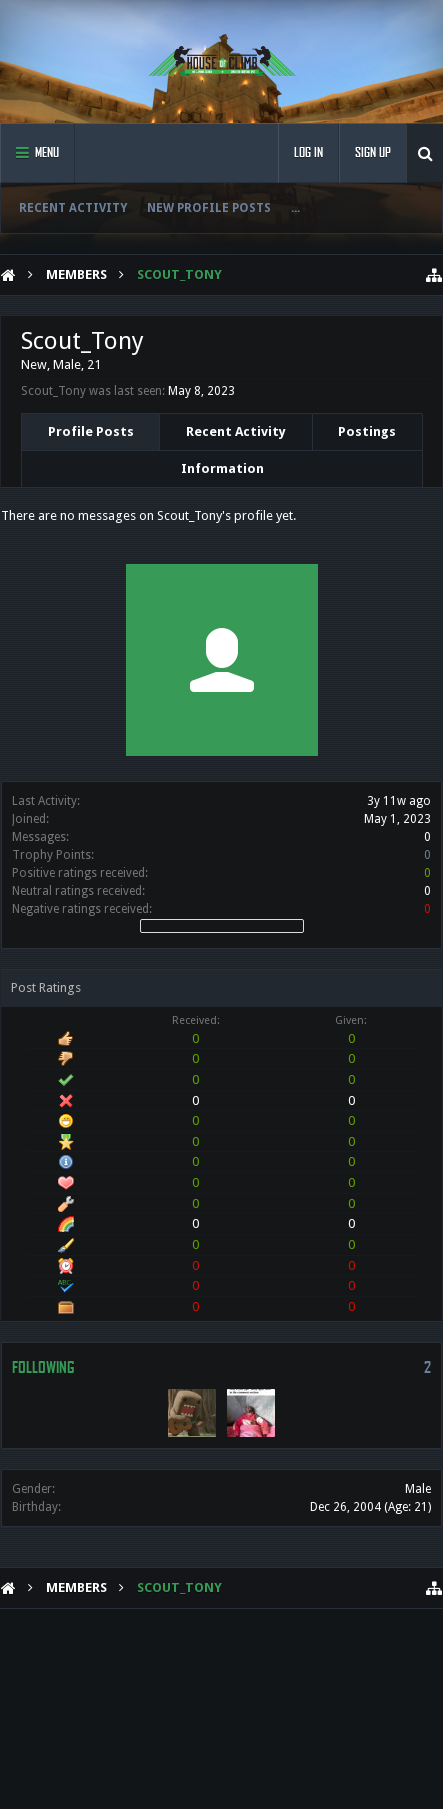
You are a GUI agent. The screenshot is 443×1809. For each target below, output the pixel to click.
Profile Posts (91, 431)
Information (222, 468)
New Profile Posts (209, 208)
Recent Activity (73, 208)
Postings (367, 431)
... (295, 208)
